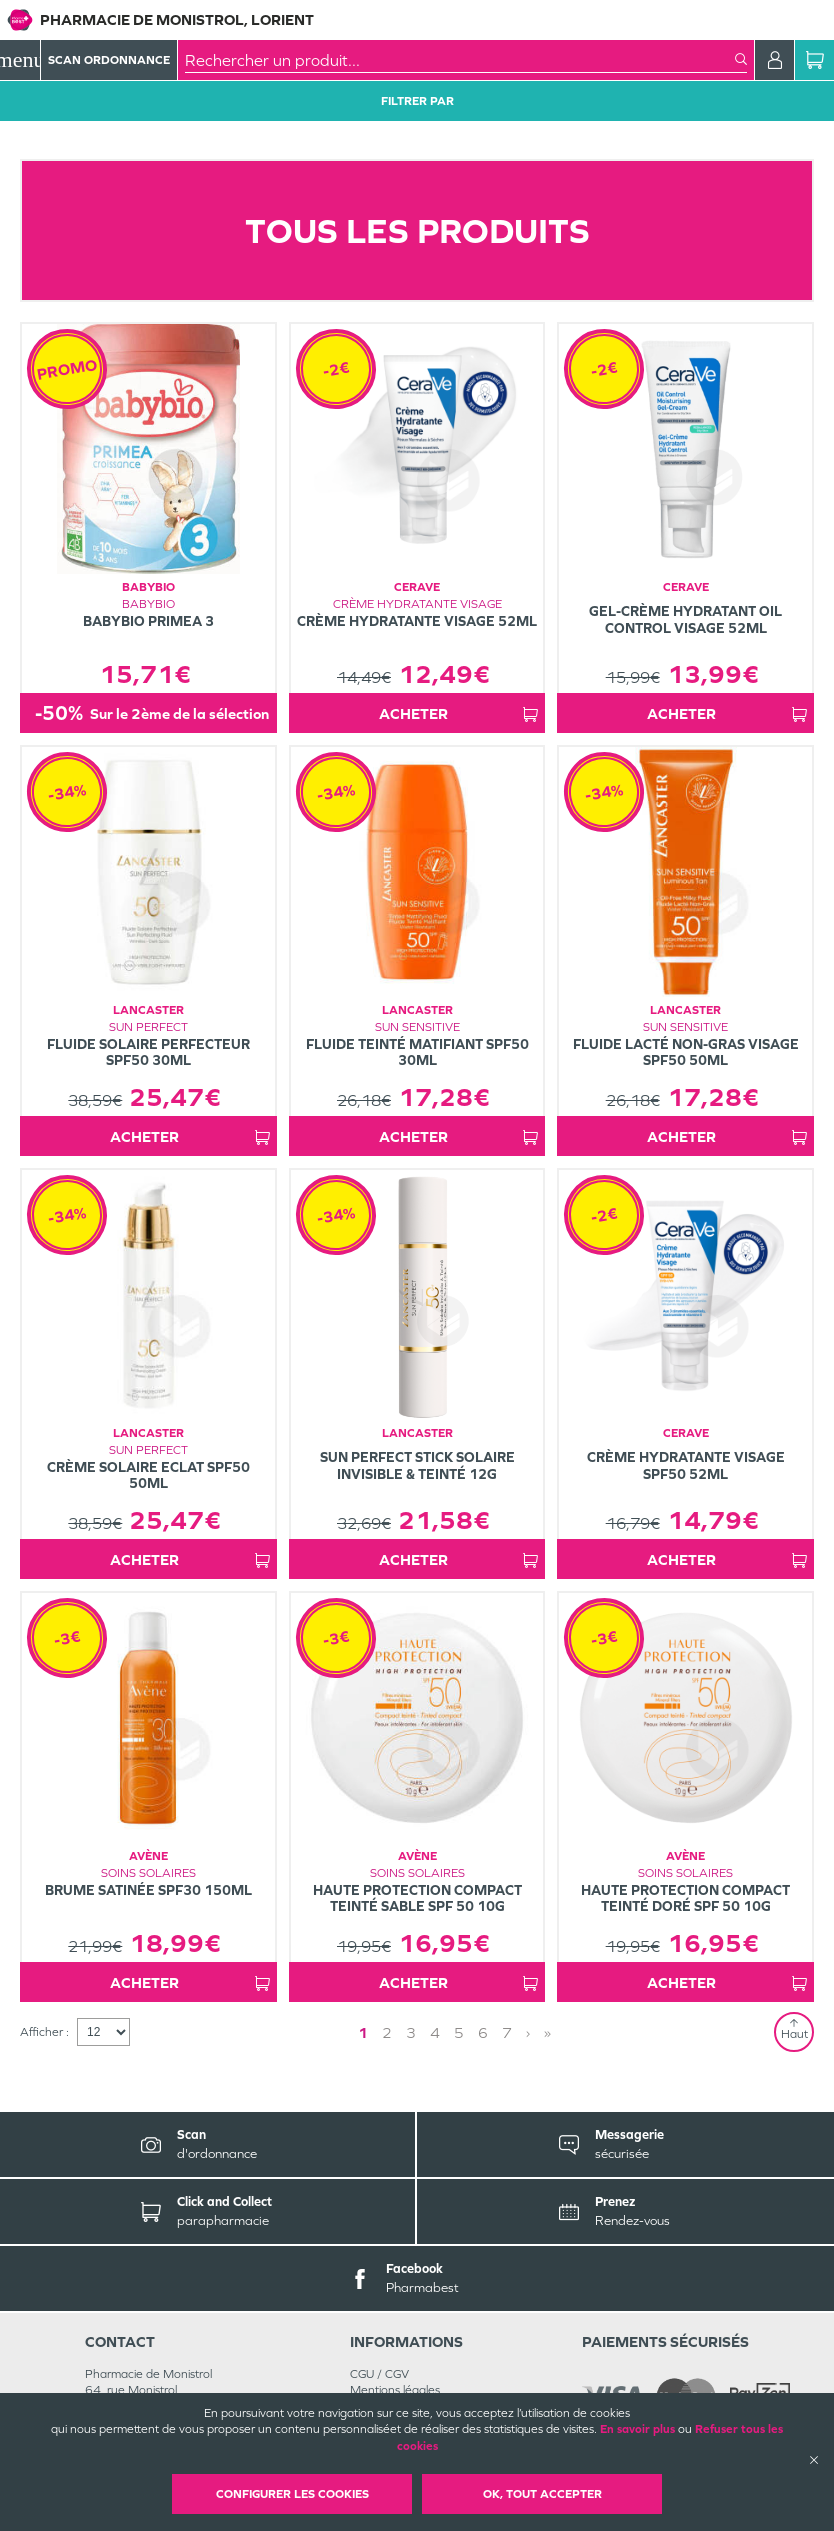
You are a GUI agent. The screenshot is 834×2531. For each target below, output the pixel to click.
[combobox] (460, 60)
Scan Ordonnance (109, 60)
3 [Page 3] (411, 2032)
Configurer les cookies (292, 2494)
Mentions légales (395, 2390)
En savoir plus (637, 2429)
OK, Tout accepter (542, 2494)
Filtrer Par (417, 101)
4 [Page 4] (435, 2032)
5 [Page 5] (459, 2032)
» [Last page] (547, 2032)
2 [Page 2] (387, 2032)
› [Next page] (528, 2032)
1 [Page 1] (363, 2032)
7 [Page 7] (507, 2032)
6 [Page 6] (483, 2032)
